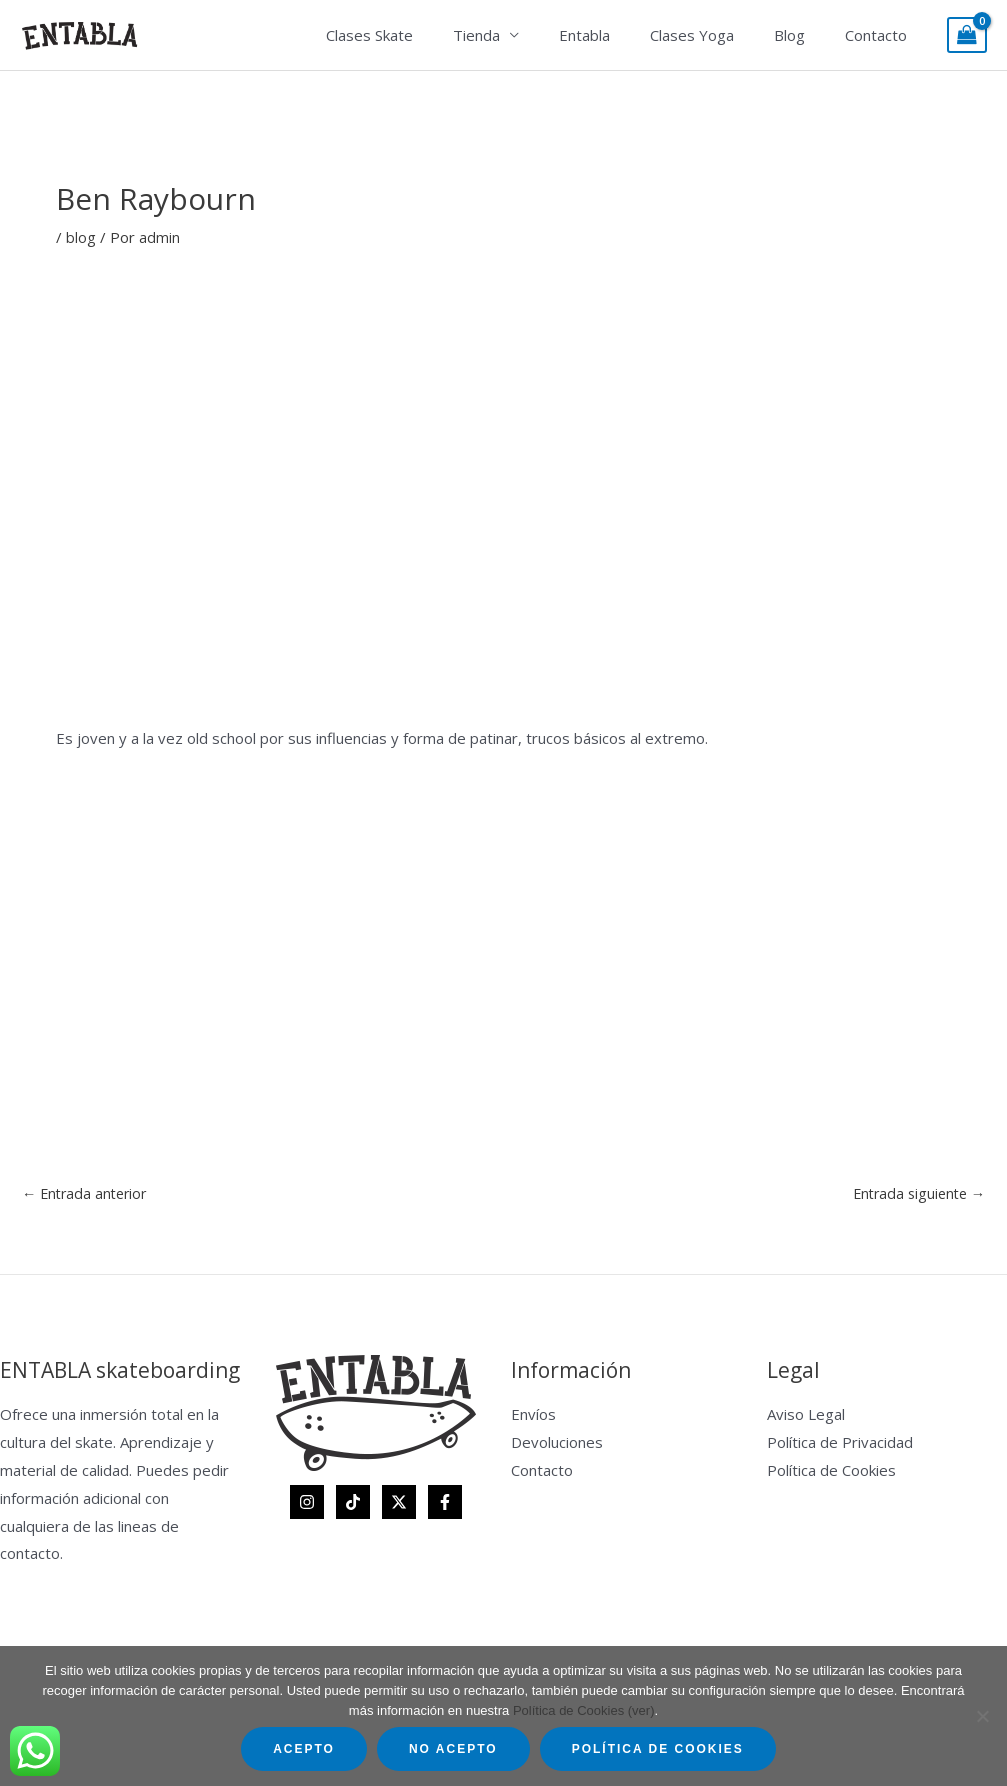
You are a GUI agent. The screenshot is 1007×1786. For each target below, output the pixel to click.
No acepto (453, 1749)
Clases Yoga (717, 35)
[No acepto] (982, 1716)
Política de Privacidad (840, 1443)
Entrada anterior (88, 1193)
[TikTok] (353, 1503)
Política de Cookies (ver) (584, 1710)
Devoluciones (557, 1443)
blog (81, 237)
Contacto (881, 35)
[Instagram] (307, 1503)
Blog (804, 35)
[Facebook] (445, 1503)
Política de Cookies (831, 1471)
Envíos (533, 1416)
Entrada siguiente (915, 1193)
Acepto (304, 1749)
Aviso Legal (806, 1416)
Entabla (619, 35)
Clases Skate (424, 35)
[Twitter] (399, 1503)
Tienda (521, 35)
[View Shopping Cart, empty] (967, 35)
